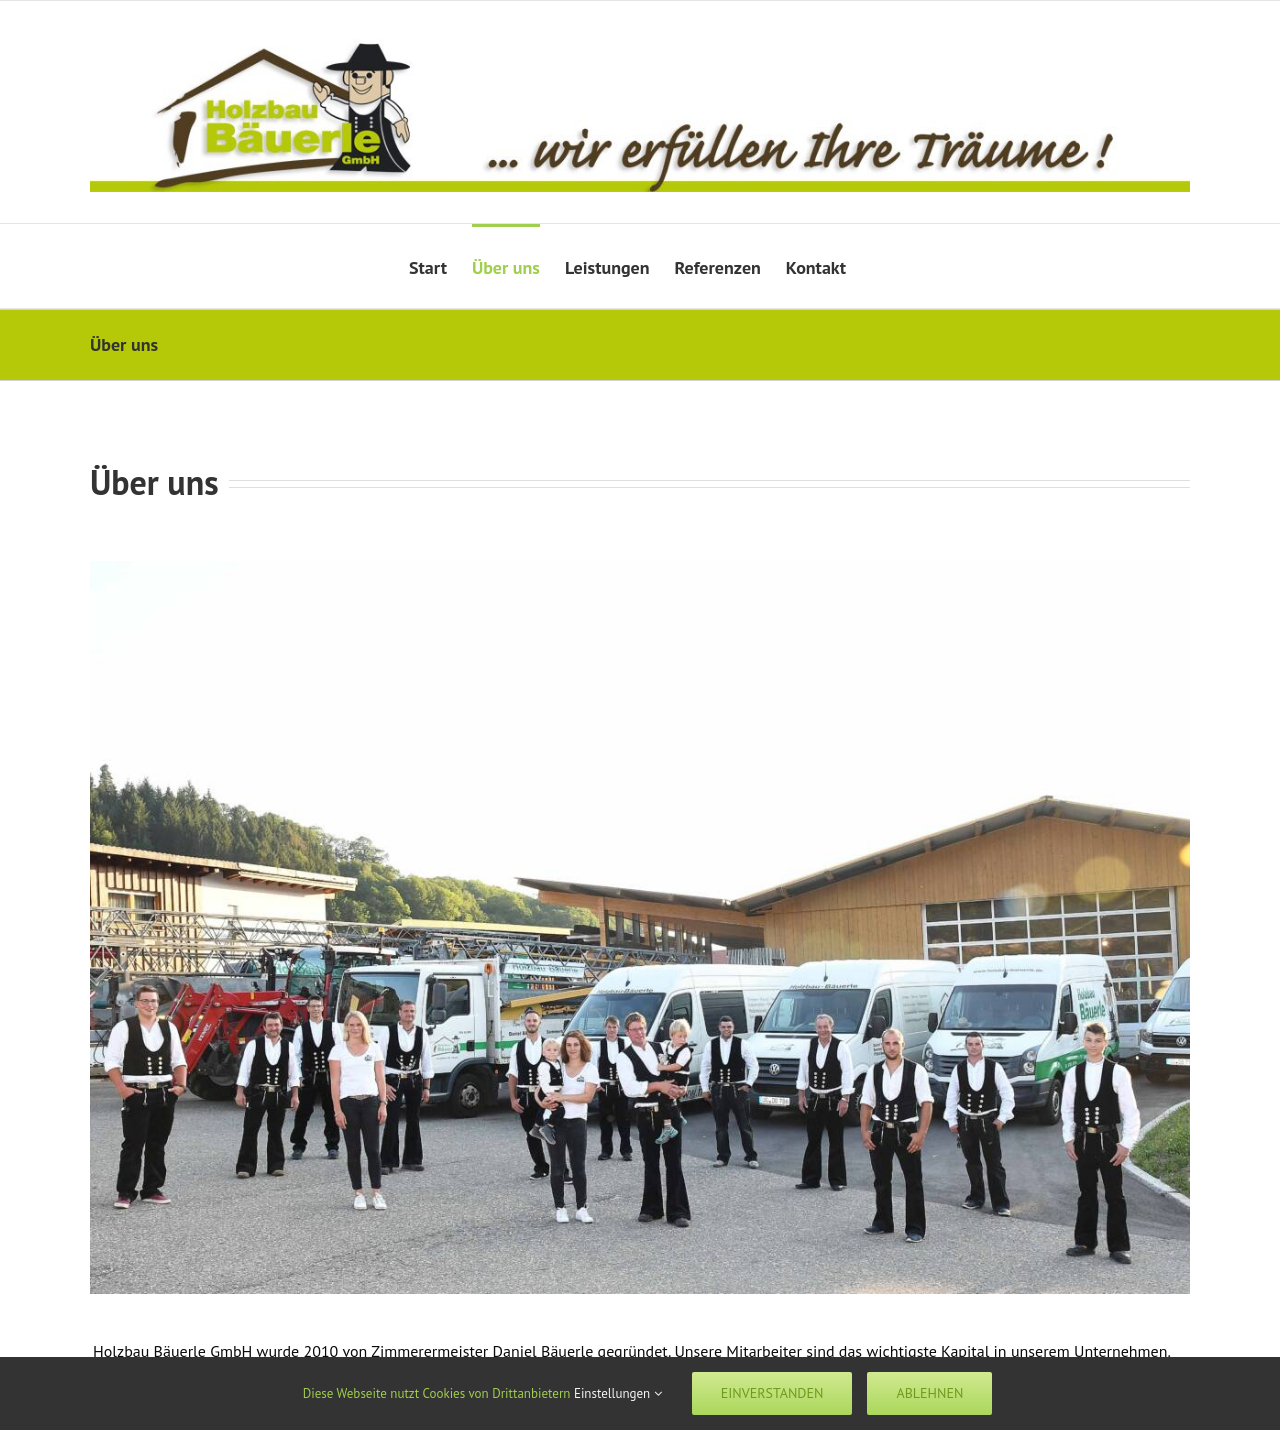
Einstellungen (618, 1393)
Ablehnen (929, 1393)
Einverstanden (772, 1393)
